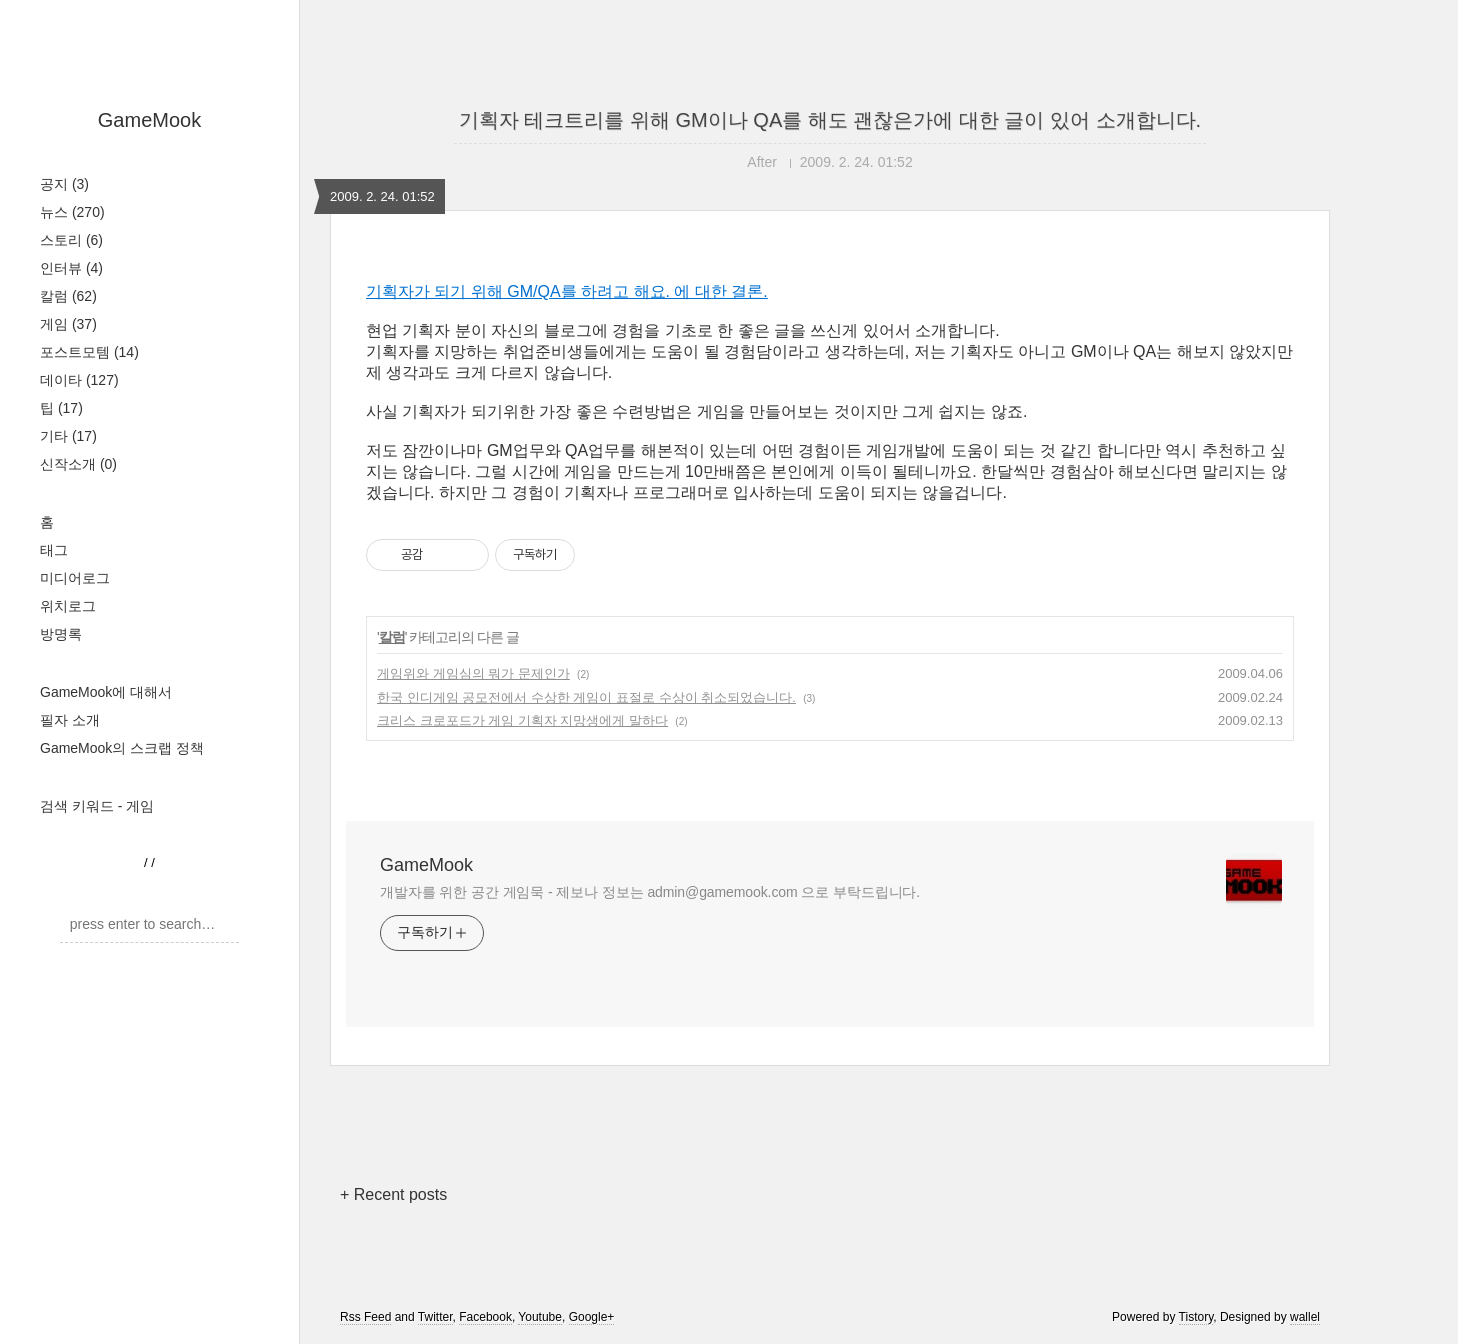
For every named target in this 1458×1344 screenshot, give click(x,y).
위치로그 (68, 606)
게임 (68, 324)
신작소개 (78, 464)
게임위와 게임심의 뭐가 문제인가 (473, 673)
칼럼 (68, 296)
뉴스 (72, 212)
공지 (64, 184)
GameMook (149, 120)
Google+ (592, 1317)
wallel (1305, 1317)
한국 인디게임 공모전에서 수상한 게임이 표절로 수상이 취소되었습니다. (586, 697)
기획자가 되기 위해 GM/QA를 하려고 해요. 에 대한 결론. (567, 291)
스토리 (71, 240)
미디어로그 (75, 578)
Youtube (540, 1317)
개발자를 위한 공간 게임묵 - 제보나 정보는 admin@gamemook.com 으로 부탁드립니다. (650, 892)
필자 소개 (70, 720)
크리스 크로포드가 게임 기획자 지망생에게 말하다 (522, 720)
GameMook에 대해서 (106, 692)
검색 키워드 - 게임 (97, 806)
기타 (68, 436)
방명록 (61, 634)
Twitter (435, 1317)
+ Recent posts (393, 1194)
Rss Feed (365, 1317)
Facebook (485, 1317)
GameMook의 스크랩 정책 (122, 748)
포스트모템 (89, 352)
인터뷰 (71, 268)
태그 (54, 550)
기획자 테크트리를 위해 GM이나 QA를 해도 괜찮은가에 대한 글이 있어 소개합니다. (830, 120)
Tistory (1196, 1317)
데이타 (79, 380)
